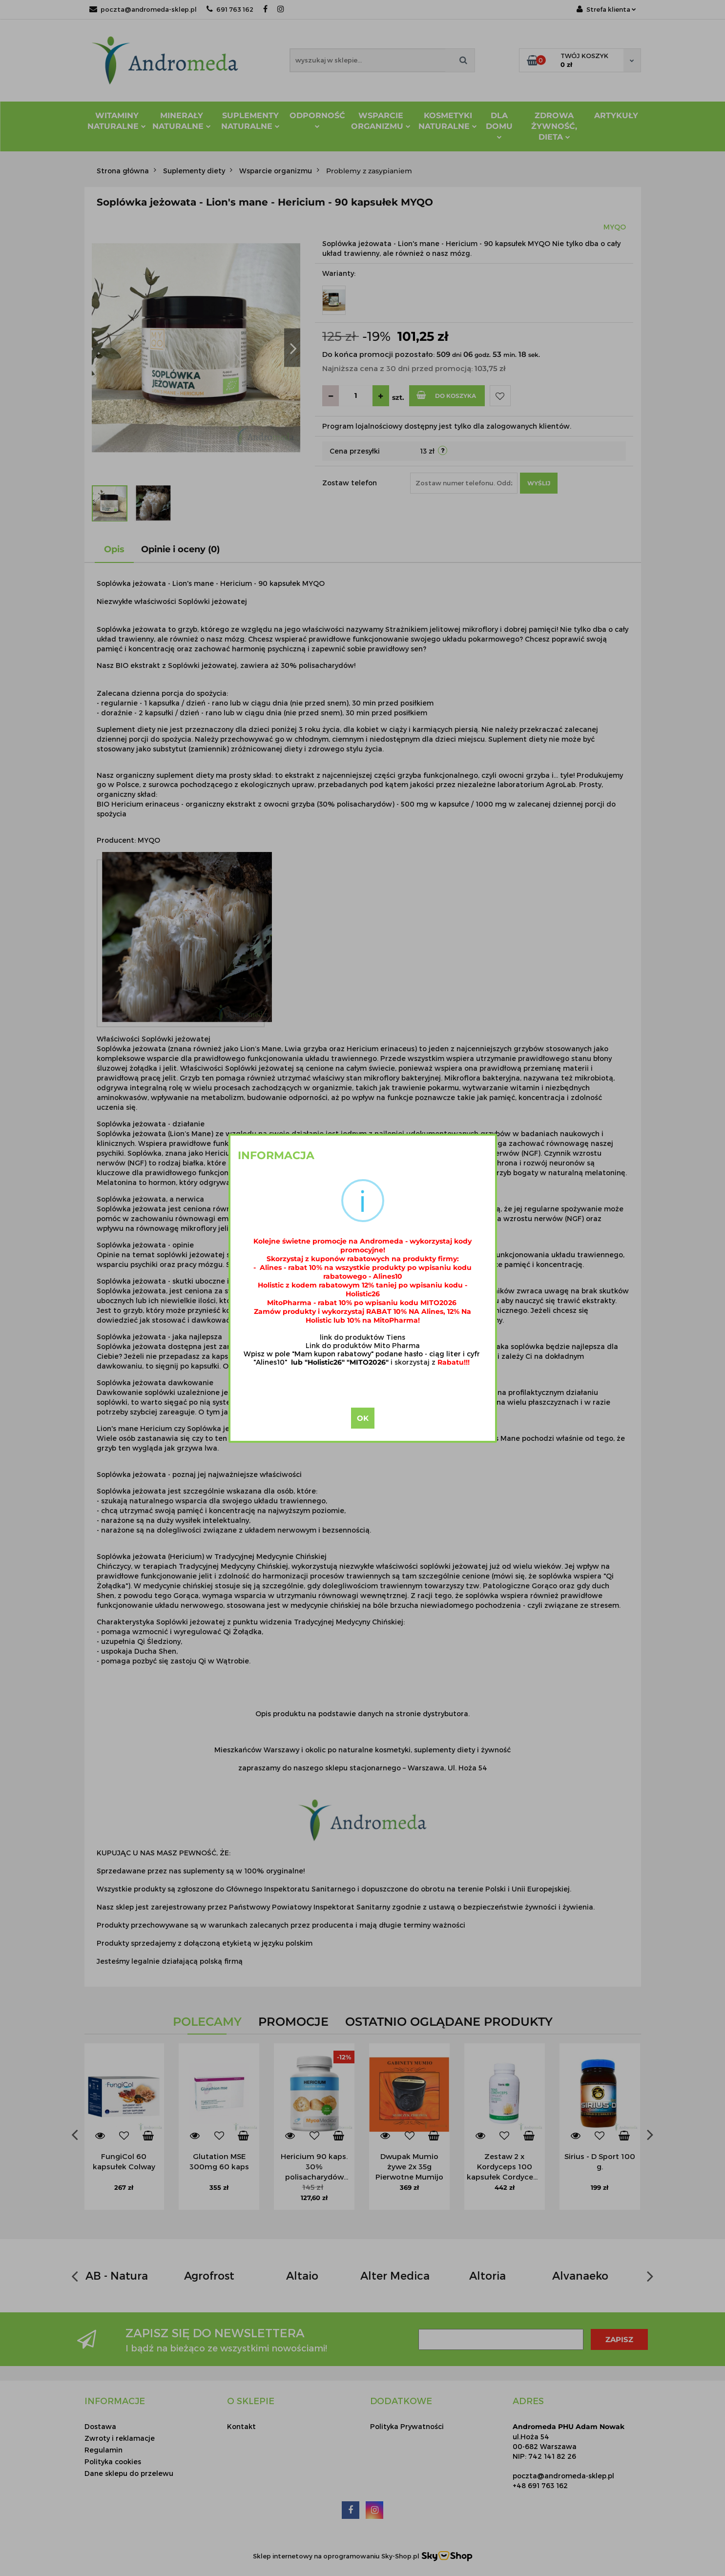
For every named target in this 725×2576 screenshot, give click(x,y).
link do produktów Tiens (362, 1337)
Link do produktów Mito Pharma (363, 1345)
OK (363, 1418)
